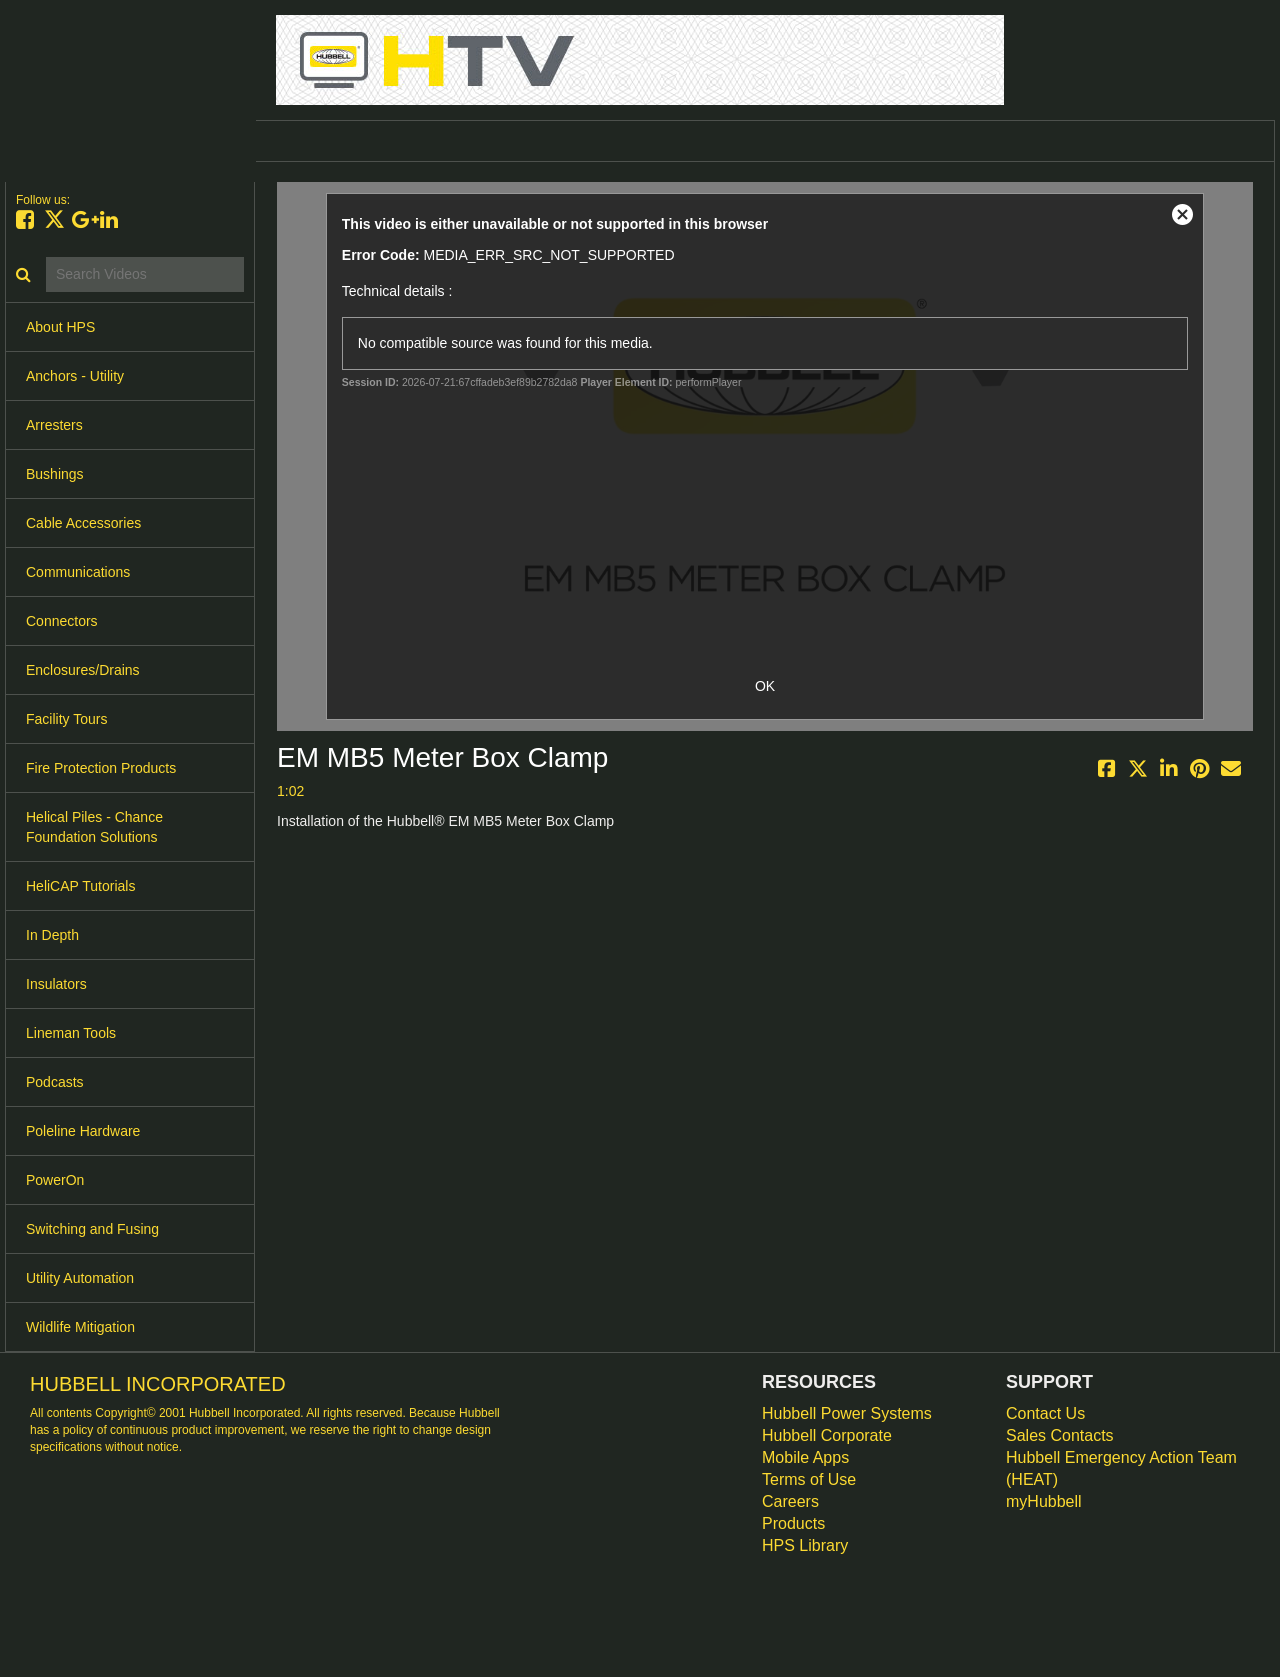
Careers (790, 1501)
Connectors (62, 621)
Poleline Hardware (83, 1131)
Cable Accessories (83, 523)
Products (793, 1523)
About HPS (60, 327)
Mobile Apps (805, 1457)
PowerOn (55, 1180)
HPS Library (805, 1545)
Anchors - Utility (75, 376)
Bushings (55, 474)
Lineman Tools (71, 1033)
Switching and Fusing (92, 1229)
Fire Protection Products (101, 768)
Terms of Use (809, 1479)
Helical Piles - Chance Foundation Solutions (94, 827)
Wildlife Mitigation (80, 1327)
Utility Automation (80, 1278)
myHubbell (1044, 1501)
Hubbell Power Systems (847, 1413)
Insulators (56, 984)
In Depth (52, 935)
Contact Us (1045, 1413)
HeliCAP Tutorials (80, 886)
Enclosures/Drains (83, 670)
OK (765, 686)
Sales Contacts (1060, 1435)
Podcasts (55, 1082)
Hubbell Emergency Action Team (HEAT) (1121, 1468)
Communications (78, 572)
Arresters (54, 425)
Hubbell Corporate (827, 1435)
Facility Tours (66, 719)
